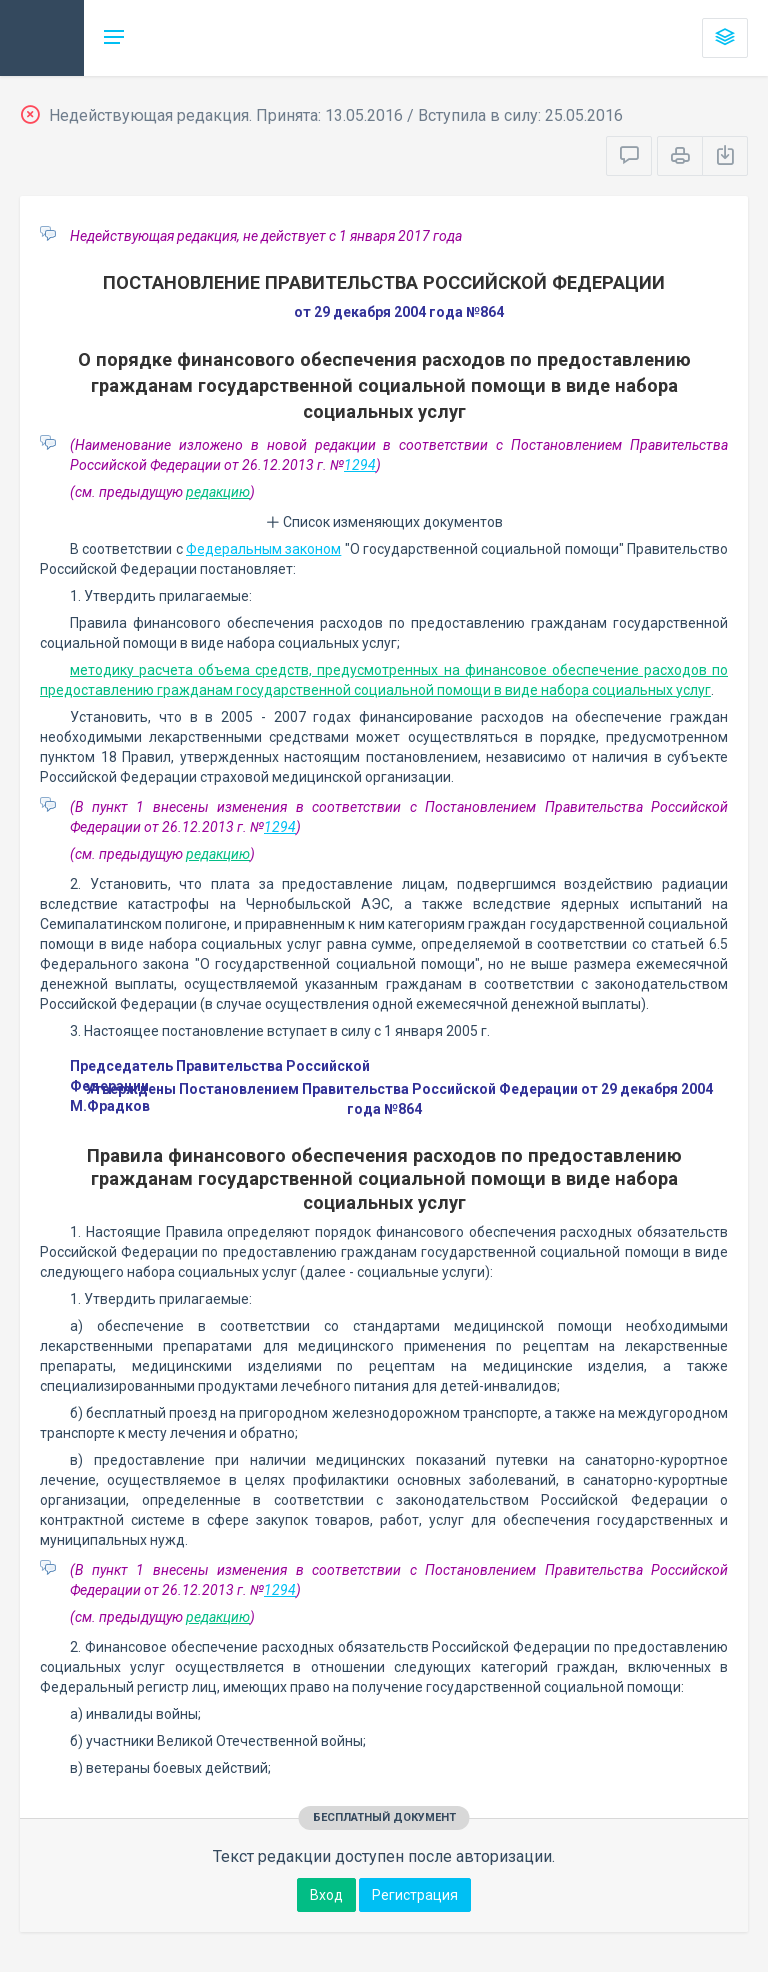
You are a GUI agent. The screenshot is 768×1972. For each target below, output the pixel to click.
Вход (326, 1895)
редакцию (218, 492)
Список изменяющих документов (384, 522)
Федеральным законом (263, 549)
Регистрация (415, 1895)
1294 (360, 465)
